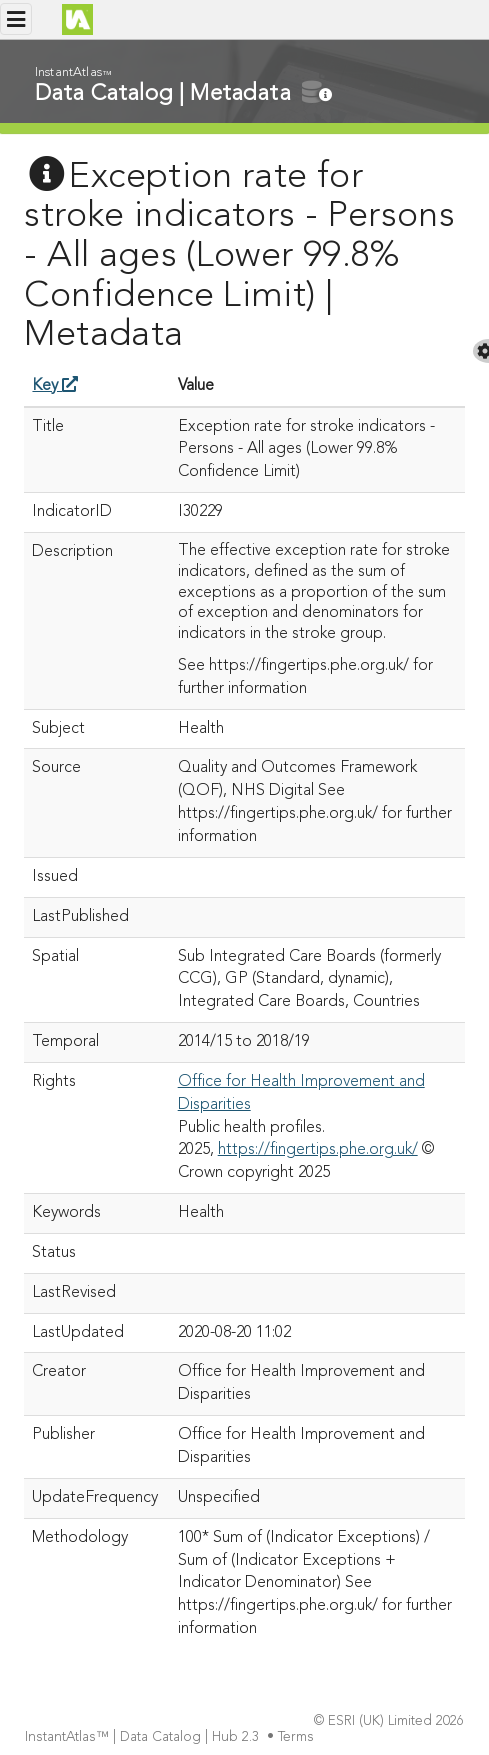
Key (55, 386)
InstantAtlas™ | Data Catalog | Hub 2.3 (144, 1737)
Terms (298, 1737)
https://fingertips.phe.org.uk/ (318, 1150)
